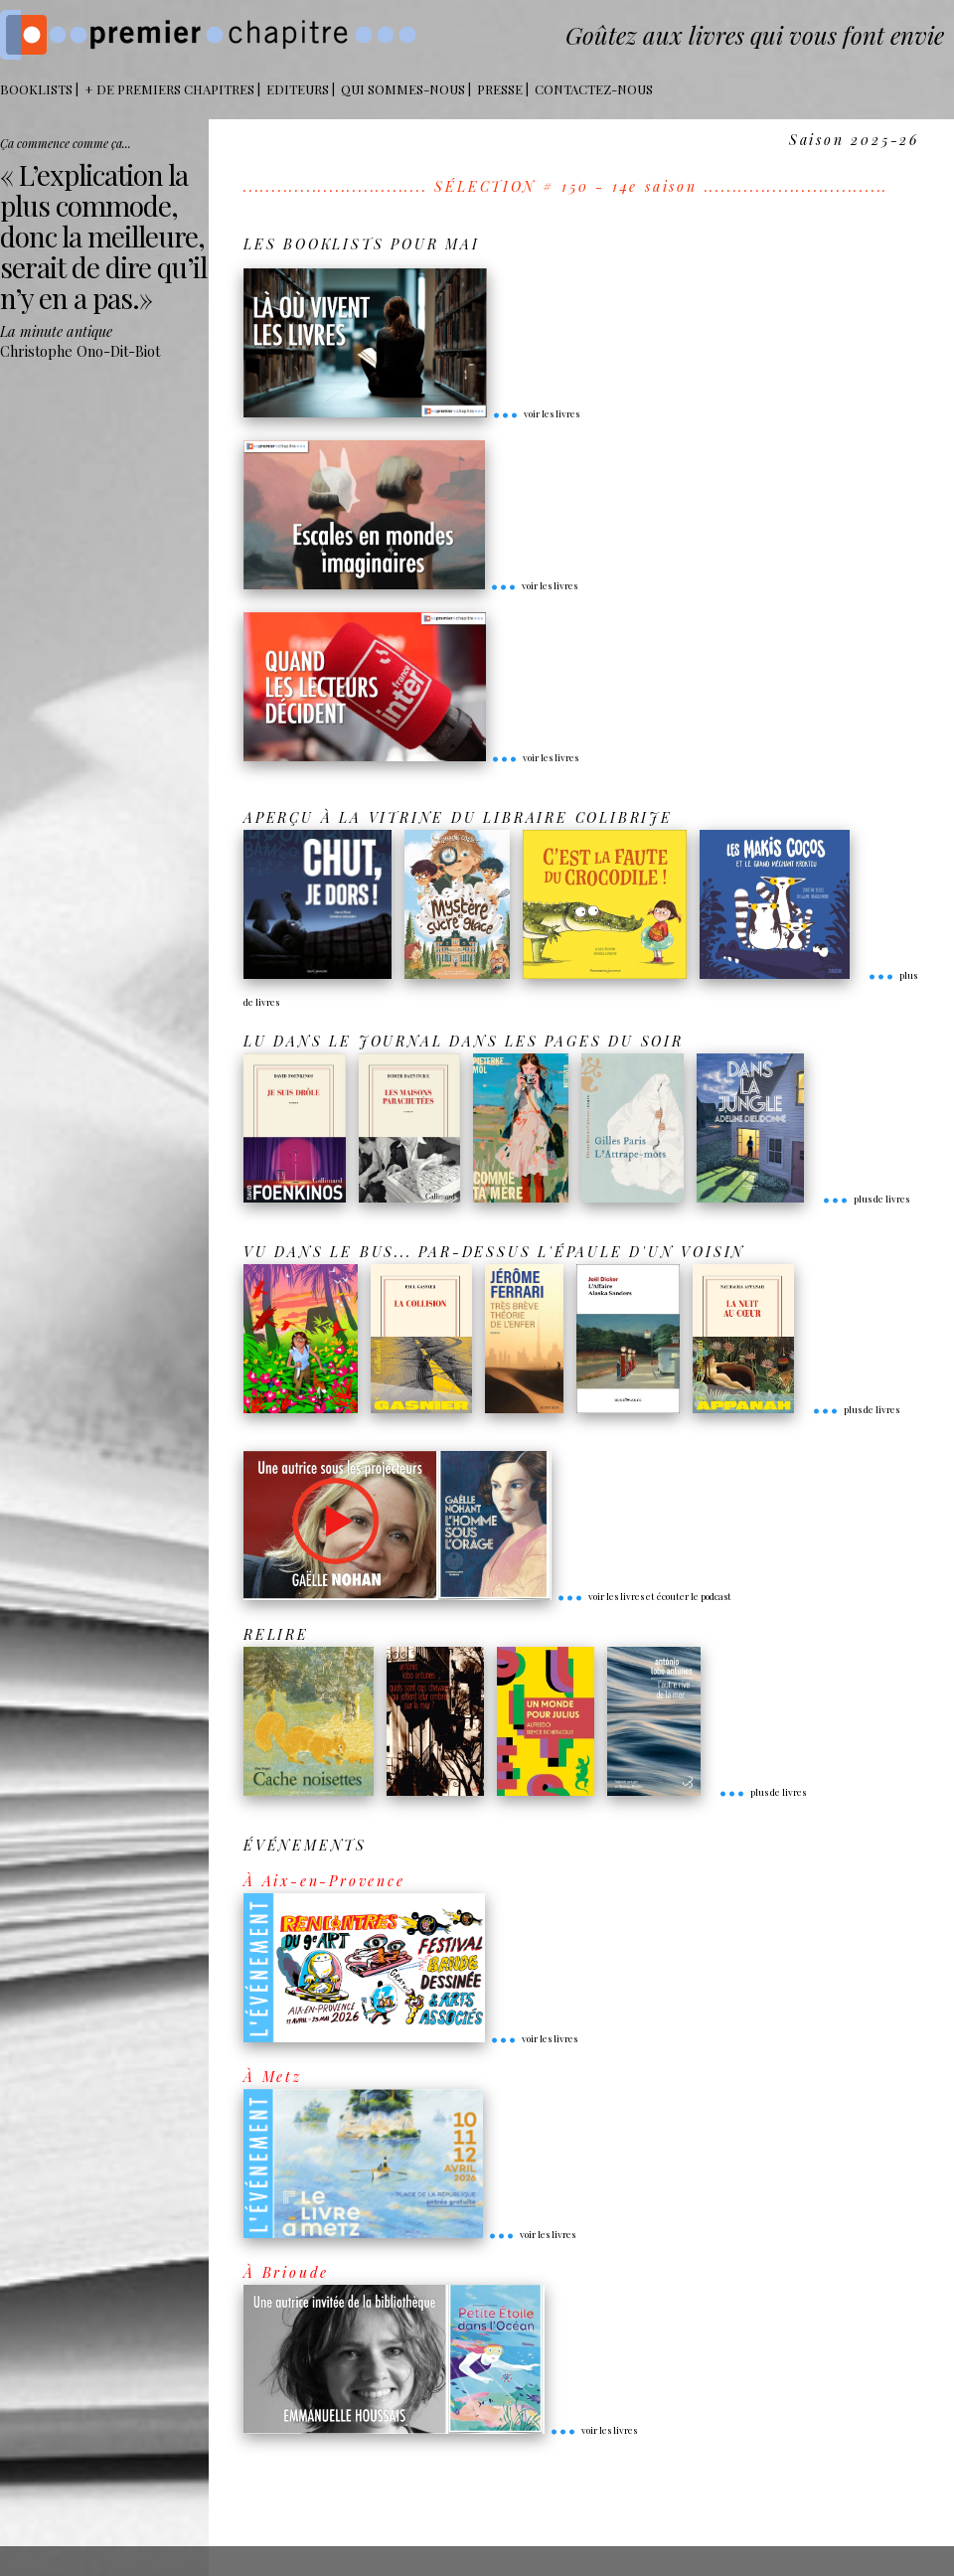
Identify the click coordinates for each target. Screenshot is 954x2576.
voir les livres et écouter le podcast (643, 1596)
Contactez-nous (594, 88)
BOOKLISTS (36, 88)
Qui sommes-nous (403, 88)
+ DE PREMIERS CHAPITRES (169, 88)
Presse (500, 88)
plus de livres (865, 1199)
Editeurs (297, 88)
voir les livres (535, 413)
